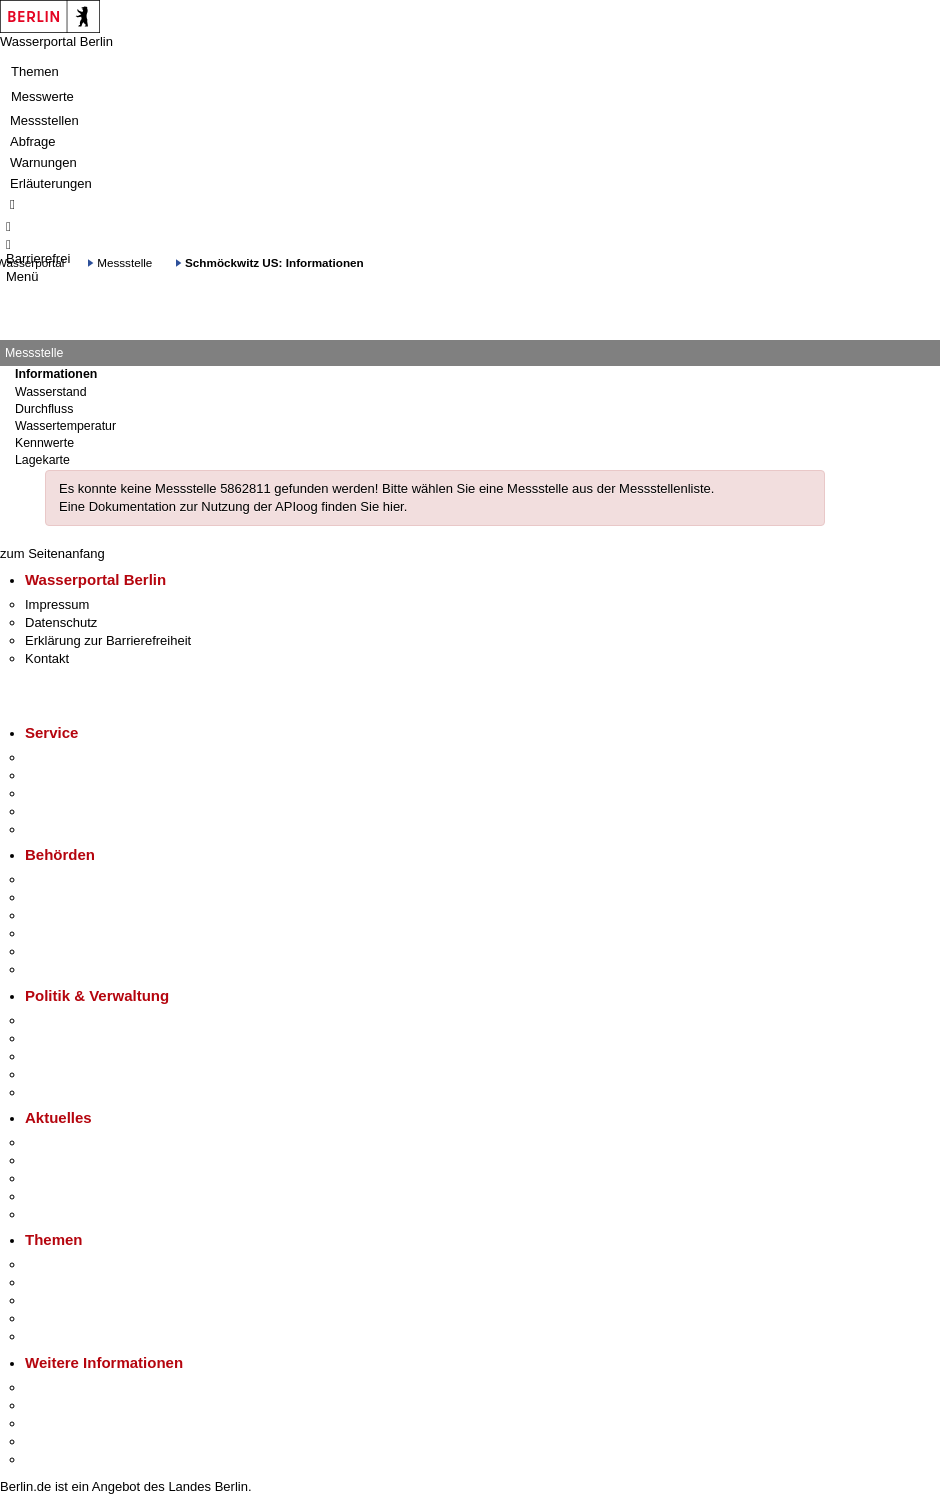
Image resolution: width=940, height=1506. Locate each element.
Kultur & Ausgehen (79, 1387)
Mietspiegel (58, 1318)
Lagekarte (42, 460)
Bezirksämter (63, 915)
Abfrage (33, 141)
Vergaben (53, 1092)
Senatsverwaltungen (84, 897)
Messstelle (124, 262)
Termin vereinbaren (80, 775)
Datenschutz (61, 622)
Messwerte (42, 96)
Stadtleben (56, 1441)
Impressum (57, 604)
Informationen (56, 374)
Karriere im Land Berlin (91, 1038)
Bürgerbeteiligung (76, 1056)
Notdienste (56, 811)
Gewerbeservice (72, 829)
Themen (35, 71)
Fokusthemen (64, 1264)
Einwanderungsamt (80, 969)
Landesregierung (74, 1020)
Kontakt (47, 658)
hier (393, 506)
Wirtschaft (54, 1423)
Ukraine (47, 1196)
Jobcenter (53, 951)
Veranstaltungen (72, 1178)
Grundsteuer (61, 1336)
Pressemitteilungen (80, 1142)
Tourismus (54, 1405)
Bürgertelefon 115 (76, 793)
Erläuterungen (51, 183)
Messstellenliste (665, 488)
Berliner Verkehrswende (94, 1282)
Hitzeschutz (58, 1214)
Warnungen (43, 162)
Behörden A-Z (65, 879)
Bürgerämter (61, 933)
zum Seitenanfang (52, 553)
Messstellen (44, 120)
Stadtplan (52, 1459)
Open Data (56, 1074)
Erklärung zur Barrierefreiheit (108, 640)
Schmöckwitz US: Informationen (274, 262)
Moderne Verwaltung (84, 1300)
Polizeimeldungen (76, 1160)
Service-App (60, 757)
